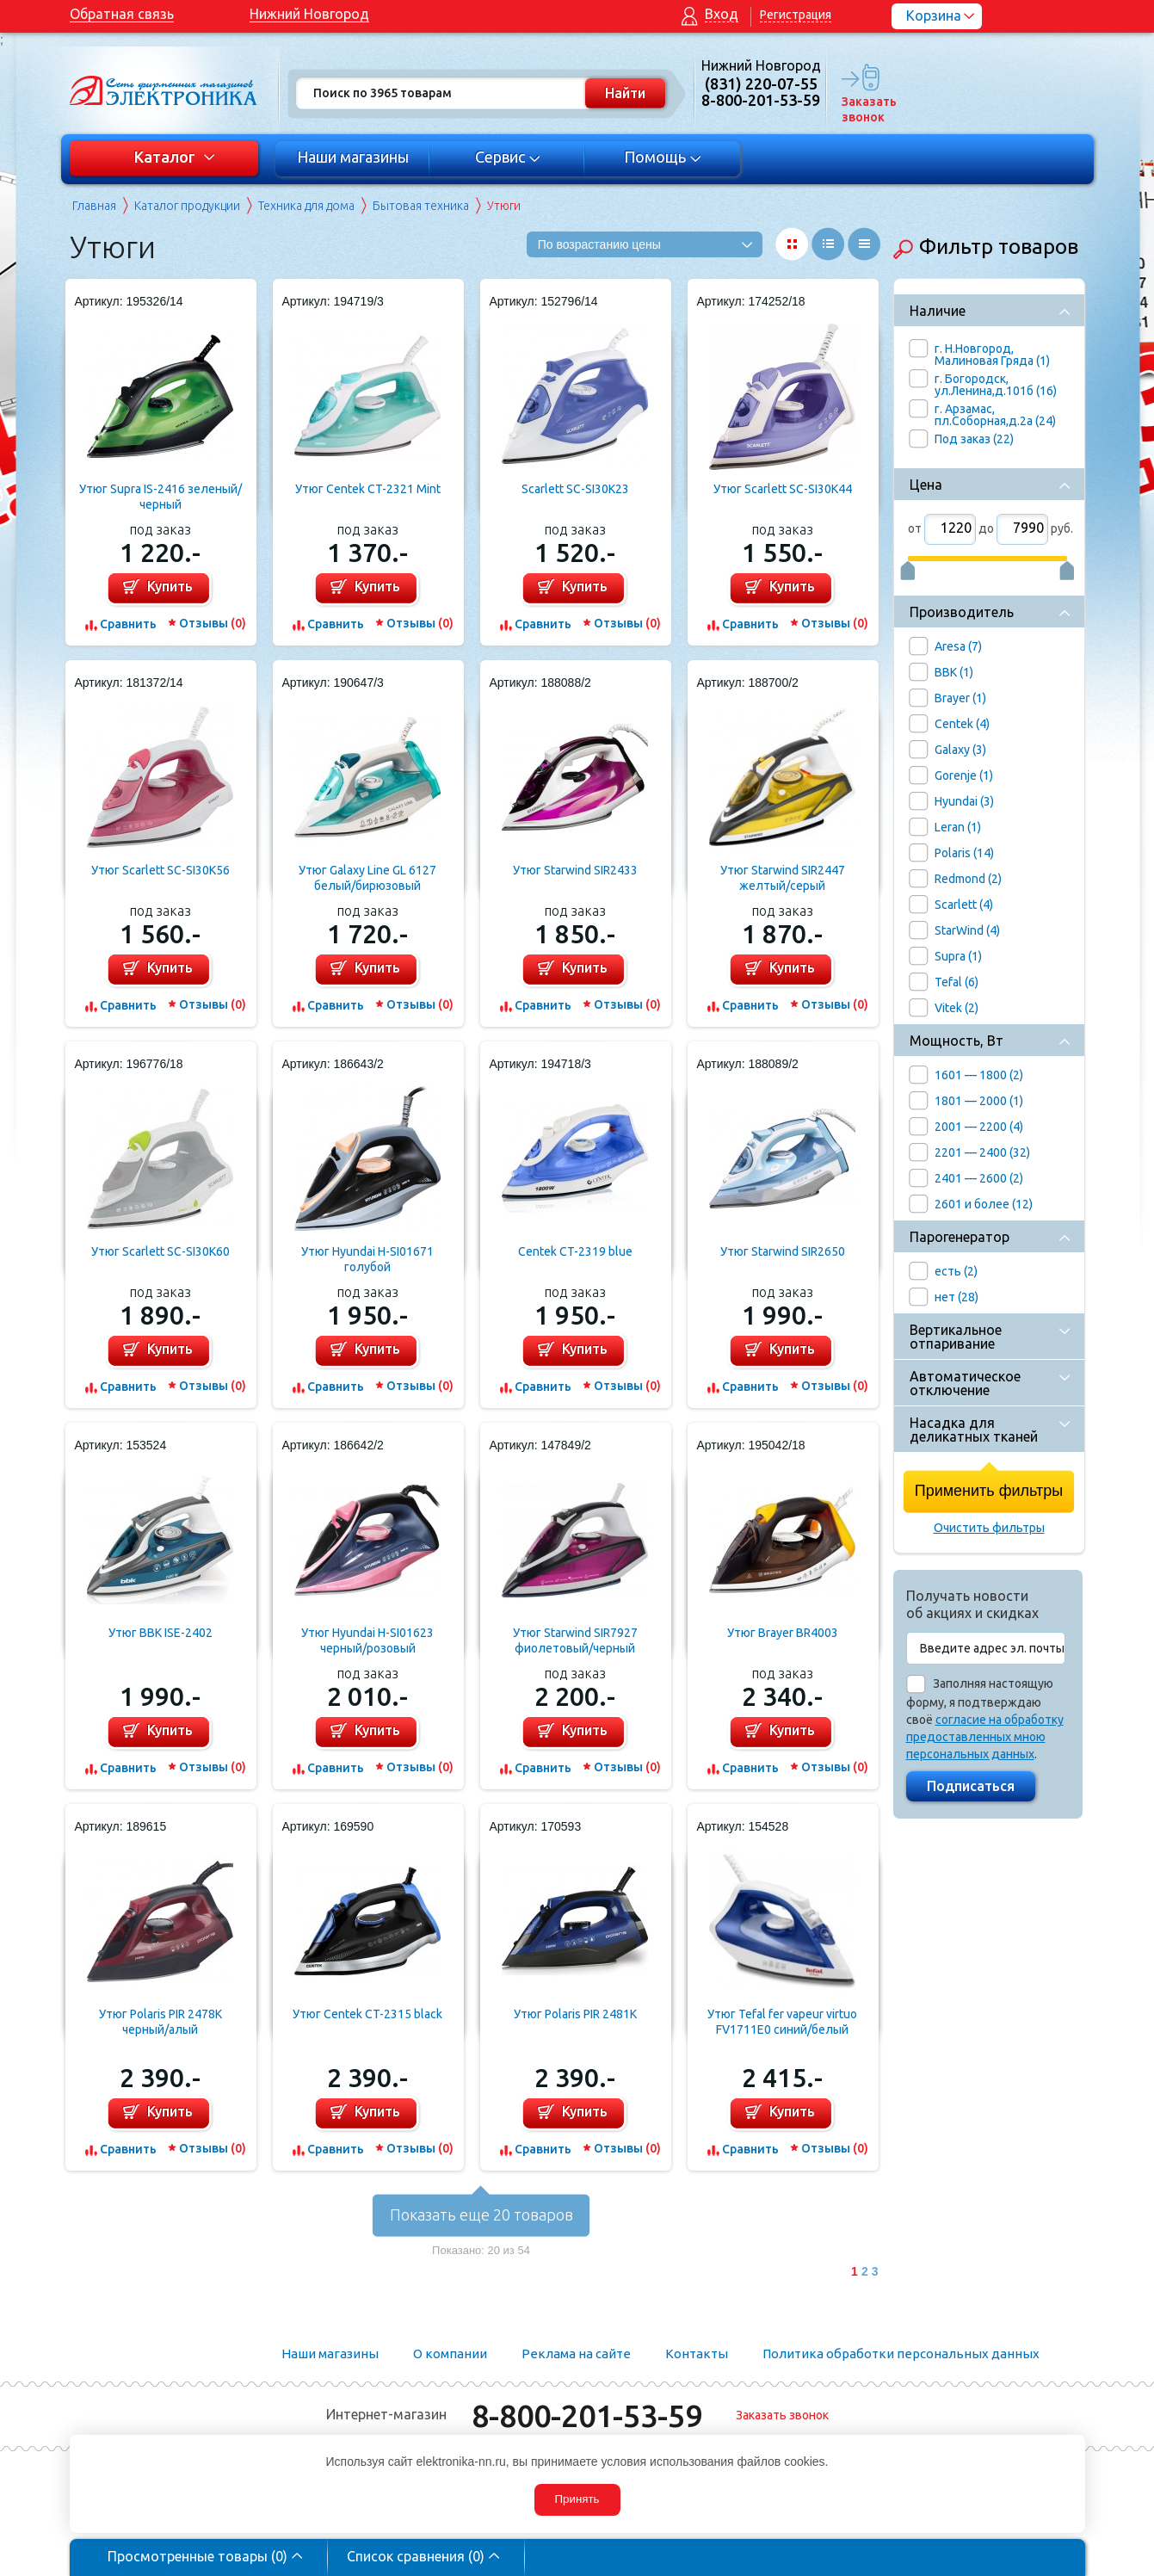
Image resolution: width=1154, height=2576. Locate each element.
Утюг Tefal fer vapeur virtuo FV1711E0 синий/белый (782, 2021)
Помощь (662, 156)
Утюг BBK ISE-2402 (160, 1633)
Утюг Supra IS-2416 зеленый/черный (160, 496)
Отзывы (212, 623)
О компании (450, 2353)
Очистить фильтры (989, 1528)
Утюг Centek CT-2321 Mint (368, 489)
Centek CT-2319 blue (575, 1251)
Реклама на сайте (576, 2353)
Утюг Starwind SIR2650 (782, 1251)
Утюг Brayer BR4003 (782, 1633)
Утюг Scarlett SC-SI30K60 (160, 1251)
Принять (576, 2499)
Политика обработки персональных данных (901, 2353)
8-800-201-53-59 (587, 2415)
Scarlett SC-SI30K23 (575, 489)
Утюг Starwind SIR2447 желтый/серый (782, 878)
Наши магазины (353, 156)
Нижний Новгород (309, 14)
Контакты (696, 2353)
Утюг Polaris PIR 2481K (575, 2014)
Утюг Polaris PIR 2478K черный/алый (160, 2021)
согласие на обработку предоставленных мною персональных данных (985, 1737)
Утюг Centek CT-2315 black (367, 2014)
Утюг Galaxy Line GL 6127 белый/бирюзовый (367, 878)
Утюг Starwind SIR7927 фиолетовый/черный (575, 1640)
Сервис (507, 156)
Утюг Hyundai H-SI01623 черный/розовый (367, 1640)
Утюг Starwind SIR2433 (575, 870)
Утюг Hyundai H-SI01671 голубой (367, 1259)
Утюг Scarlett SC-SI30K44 (782, 489)
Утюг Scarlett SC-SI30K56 (160, 870)
